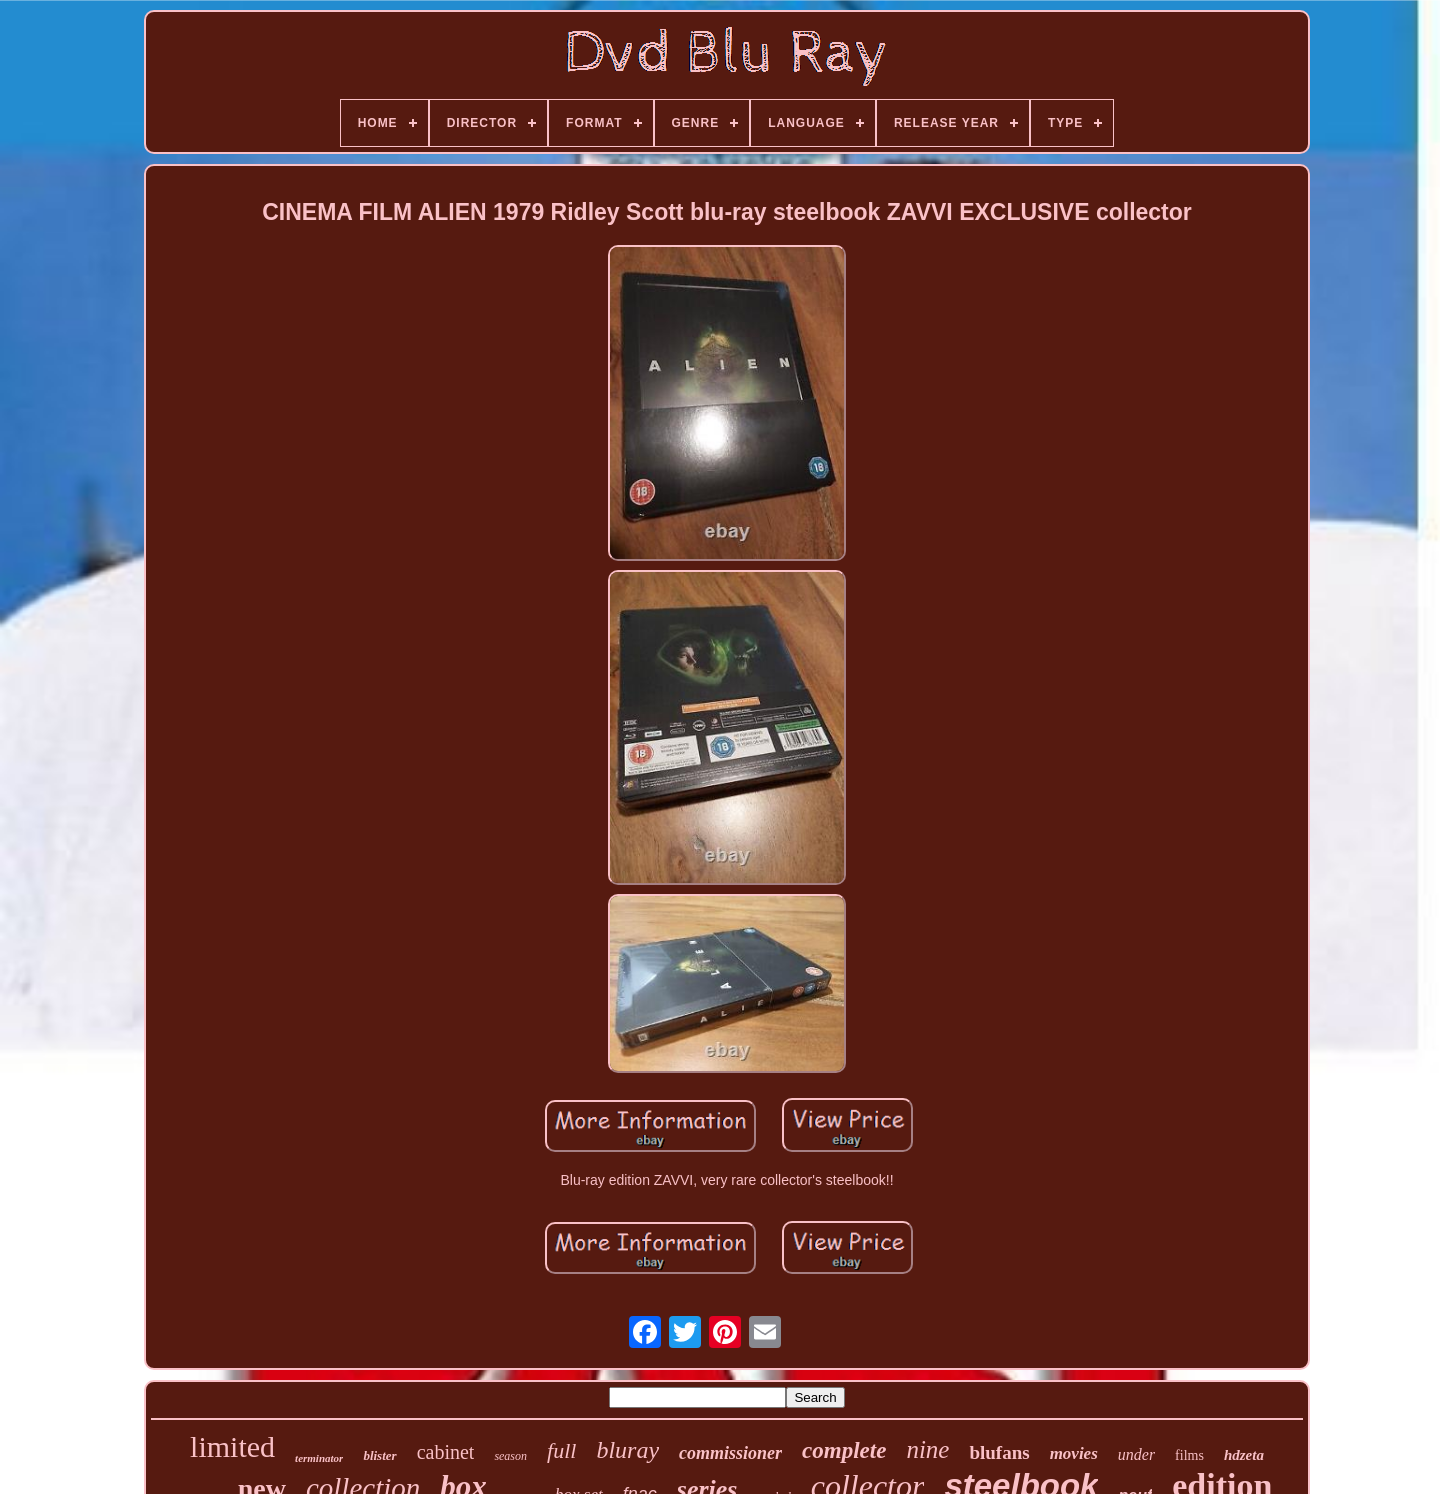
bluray (627, 1450)
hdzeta (1244, 1455)
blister (379, 1455)
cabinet (446, 1452)
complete (844, 1450)
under (1136, 1454)
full (561, 1450)
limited (232, 1446)
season (510, 1456)
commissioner (730, 1453)
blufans (999, 1452)
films (1189, 1455)
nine (927, 1449)
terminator (319, 1458)
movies (1074, 1453)
